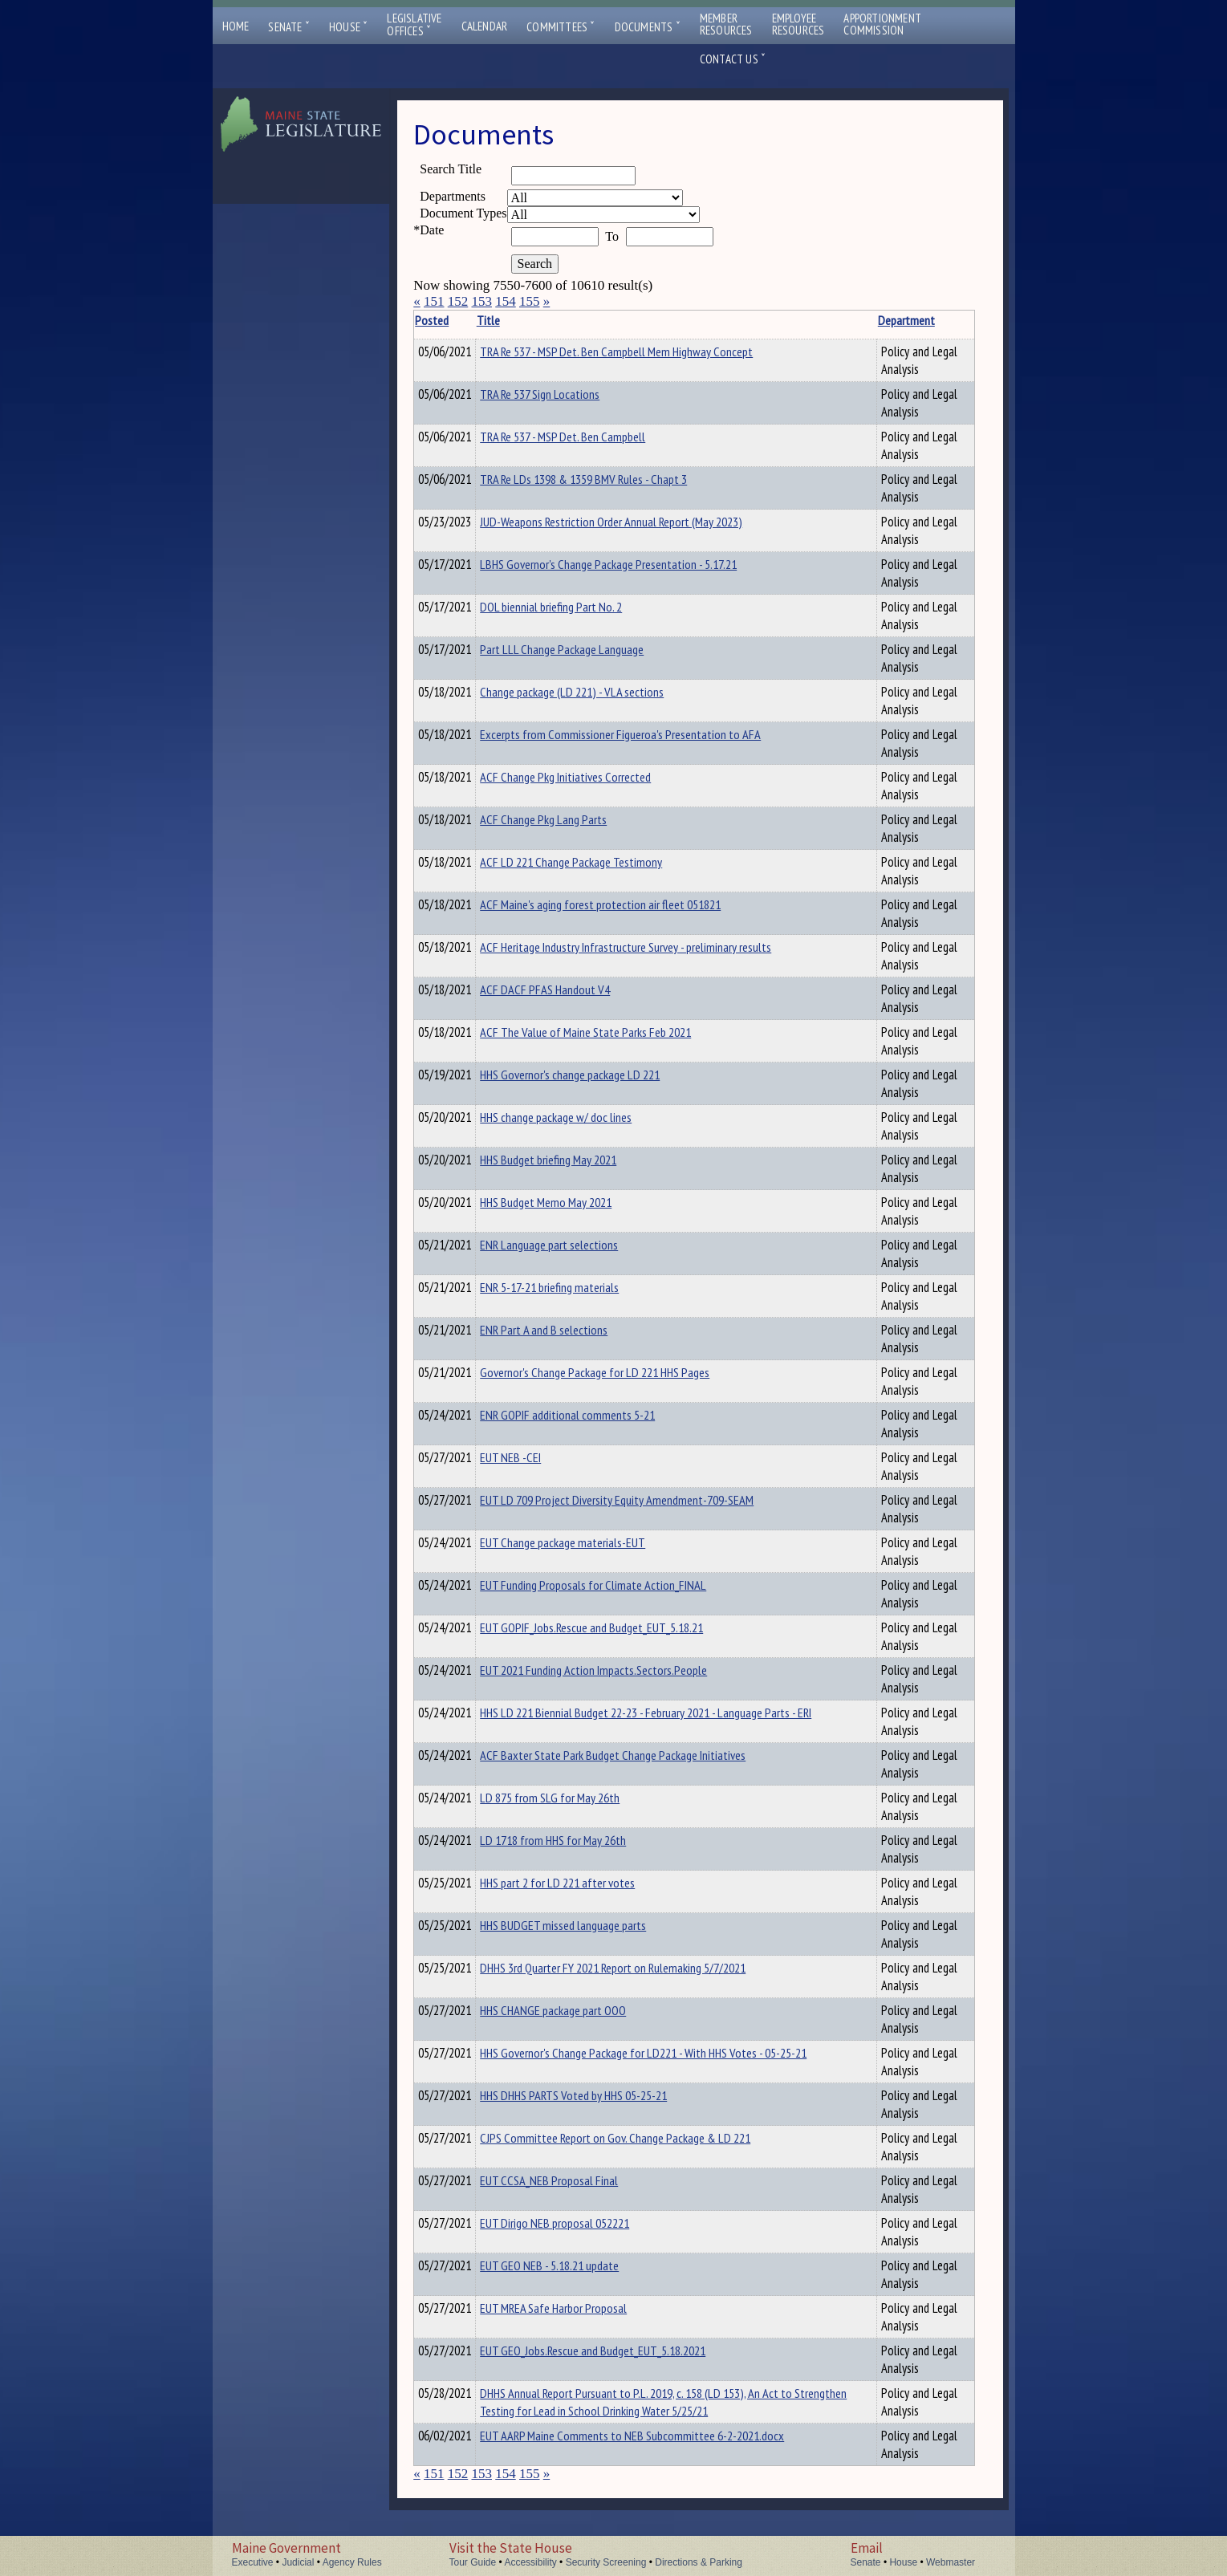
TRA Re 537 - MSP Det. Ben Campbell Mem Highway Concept (641, 351)
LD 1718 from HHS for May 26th (578, 1840)
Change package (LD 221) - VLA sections (597, 692)
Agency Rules (352, 2562)
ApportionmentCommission (882, 24)
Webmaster (950, 2562)
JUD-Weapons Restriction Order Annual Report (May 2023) (636, 521)
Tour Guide (473, 2562)
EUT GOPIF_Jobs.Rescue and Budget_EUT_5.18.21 (616, 1627)
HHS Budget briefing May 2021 (573, 1159)
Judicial (298, 2562)
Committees (560, 27)
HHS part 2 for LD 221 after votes (582, 1882)
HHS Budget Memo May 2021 (570, 1202)
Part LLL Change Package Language (586, 649)
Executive (253, 2562)
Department (861, 320)
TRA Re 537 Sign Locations (564, 394)
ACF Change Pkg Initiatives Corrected (590, 777)
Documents (648, 27)
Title (513, 320)
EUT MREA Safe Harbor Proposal (578, 2308)
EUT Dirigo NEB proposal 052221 (579, 2223)
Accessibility (530, 2562)
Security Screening (606, 2562)
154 (505, 301)
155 (529, 301)
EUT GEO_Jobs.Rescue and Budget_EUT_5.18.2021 (617, 2350)
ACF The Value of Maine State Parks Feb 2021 (610, 1032)
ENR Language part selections (574, 1244)
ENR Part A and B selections (568, 1330)
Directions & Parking (698, 2562)
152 (458, 301)
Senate (289, 27)
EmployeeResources (798, 24)
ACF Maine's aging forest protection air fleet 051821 (625, 904)
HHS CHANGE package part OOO (578, 2010)
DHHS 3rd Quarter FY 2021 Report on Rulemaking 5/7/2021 (637, 1968)
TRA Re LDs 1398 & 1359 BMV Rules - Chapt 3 (608, 479)
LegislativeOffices (414, 25)
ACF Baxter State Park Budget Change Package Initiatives (637, 1755)
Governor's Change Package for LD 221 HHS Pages (619, 1372)
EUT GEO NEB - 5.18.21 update (574, 2265)
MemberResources (726, 24)
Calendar (484, 26)
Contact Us (733, 59)
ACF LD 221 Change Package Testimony (596, 862)
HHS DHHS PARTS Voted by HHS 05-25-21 (598, 2095)
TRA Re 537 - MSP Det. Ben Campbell (587, 436)
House (348, 27)
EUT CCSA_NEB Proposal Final (574, 2180)
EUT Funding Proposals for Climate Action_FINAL (618, 1585)
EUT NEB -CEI (535, 1457)
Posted (456, 320)
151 (434, 301)
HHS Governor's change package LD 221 (595, 1074)
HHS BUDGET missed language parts (588, 1925)
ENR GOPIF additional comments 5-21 (592, 1415)
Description (946, 320)
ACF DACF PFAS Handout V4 (570, 989)
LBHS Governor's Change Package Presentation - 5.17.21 (633, 564)
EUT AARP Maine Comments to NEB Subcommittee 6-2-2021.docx (657, 2435)
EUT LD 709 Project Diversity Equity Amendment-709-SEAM (641, 1500)
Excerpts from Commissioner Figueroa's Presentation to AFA (645, 734)
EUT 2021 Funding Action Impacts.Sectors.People (618, 1670)
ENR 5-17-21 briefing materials (574, 1287)
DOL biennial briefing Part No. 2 (576, 607)
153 (481, 301)
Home (236, 26)
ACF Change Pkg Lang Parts (568, 819)
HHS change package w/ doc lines (580, 1117)
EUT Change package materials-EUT (587, 1542)
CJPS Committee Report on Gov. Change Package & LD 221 (640, 2138)
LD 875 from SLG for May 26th (574, 1797)
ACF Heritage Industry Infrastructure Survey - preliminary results (650, 947)
